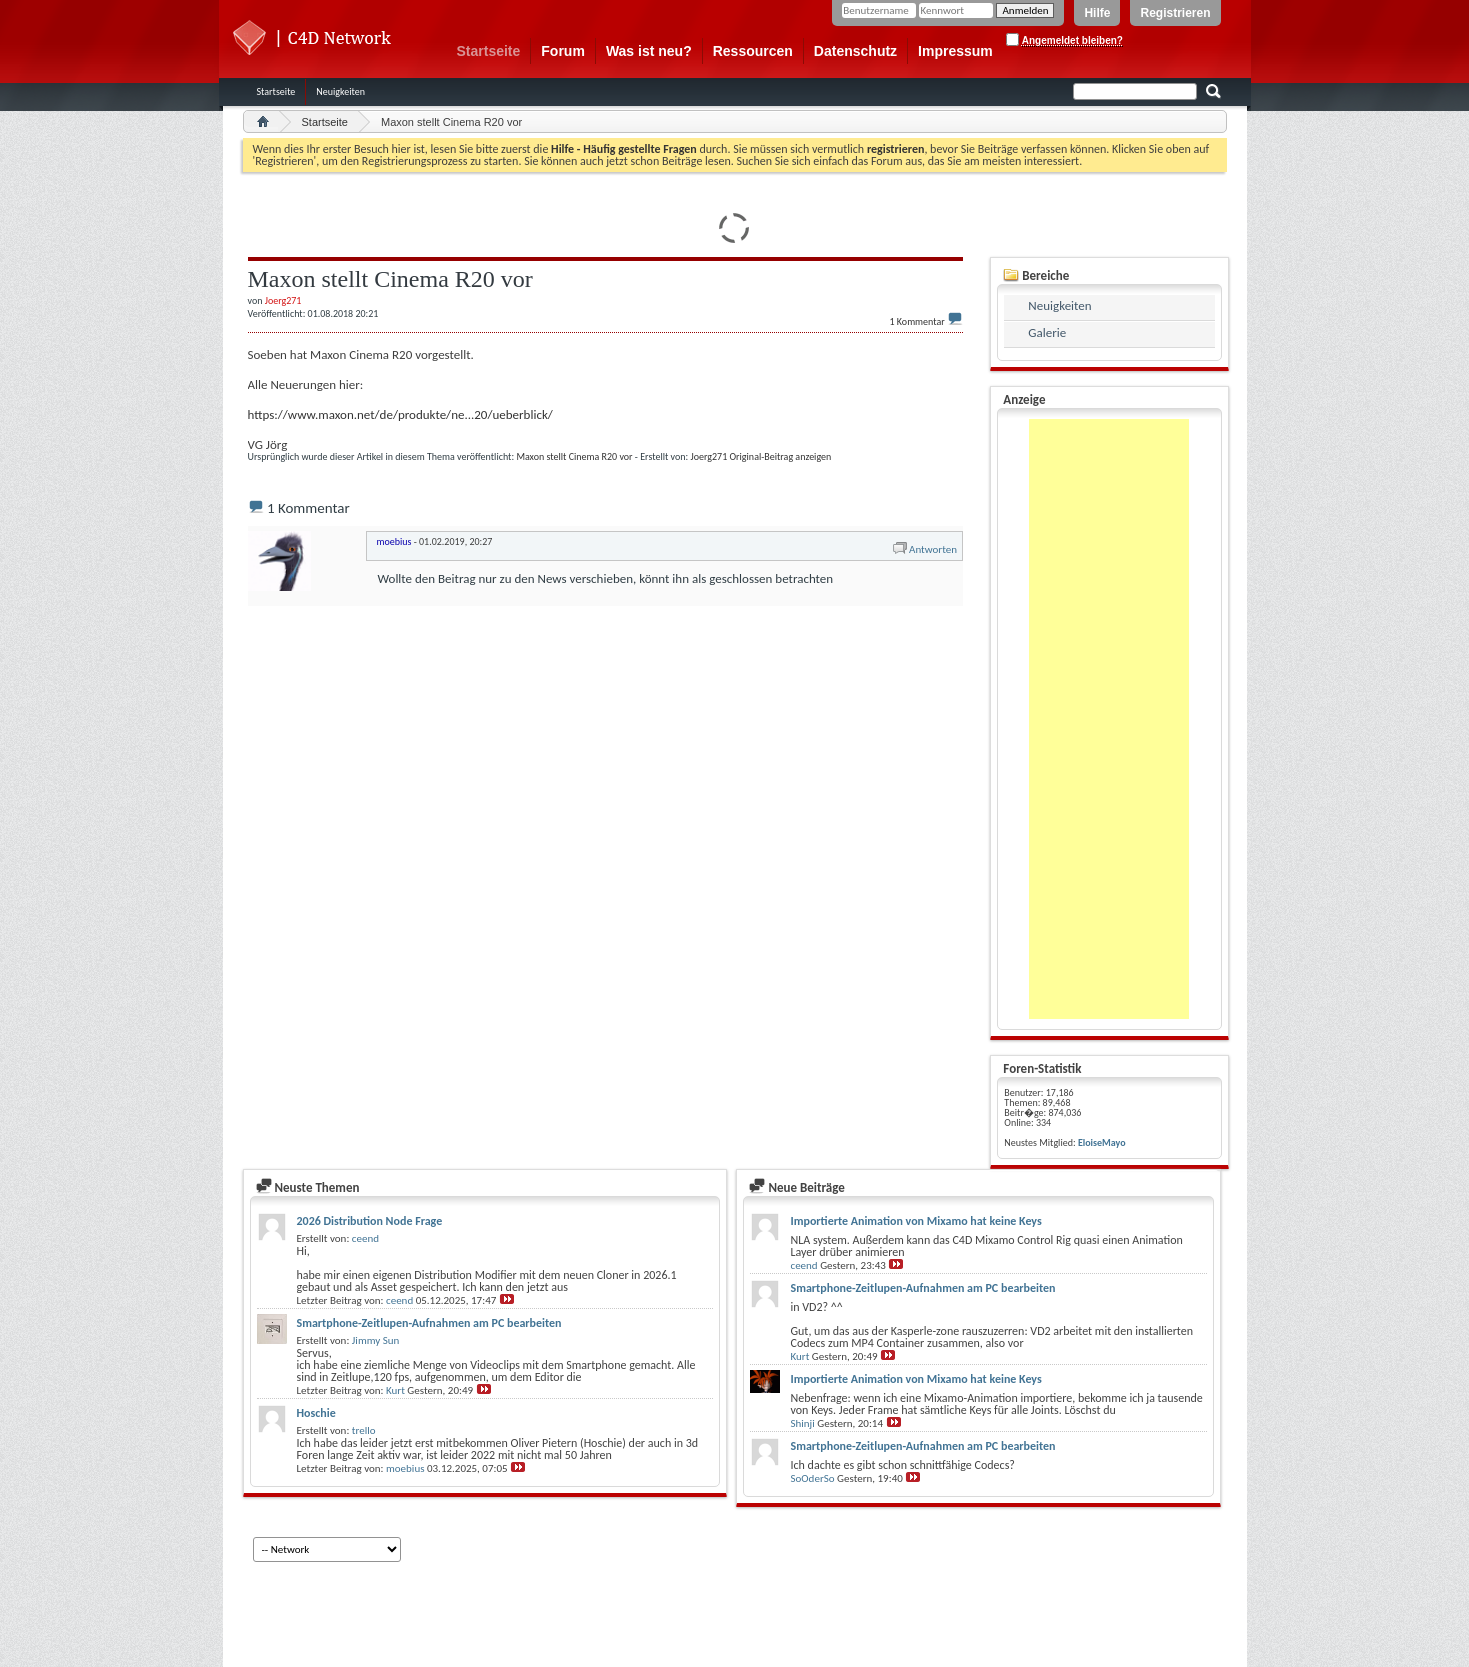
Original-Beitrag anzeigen (780, 456)
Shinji (802, 1423)
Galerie (1047, 332)
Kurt (395, 1390)
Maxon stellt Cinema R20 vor (574, 456)
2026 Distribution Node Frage (370, 1221)
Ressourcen (753, 51)
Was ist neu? (649, 51)
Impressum (955, 51)
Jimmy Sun (375, 1340)
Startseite (489, 51)
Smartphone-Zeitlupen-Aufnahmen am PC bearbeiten (429, 1323)
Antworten (924, 549)
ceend (365, 1238)
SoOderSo (812, 1478)
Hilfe (1097, 13)
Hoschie (316, 1413)
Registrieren (1175, 13)
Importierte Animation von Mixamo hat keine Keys (915, 1221)
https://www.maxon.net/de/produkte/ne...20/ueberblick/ (400, 414)
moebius (405, 1468)
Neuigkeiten (340, 91)
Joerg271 (709, 456)
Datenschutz (855, 51)
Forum (563, 51)
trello (364, 1430)
